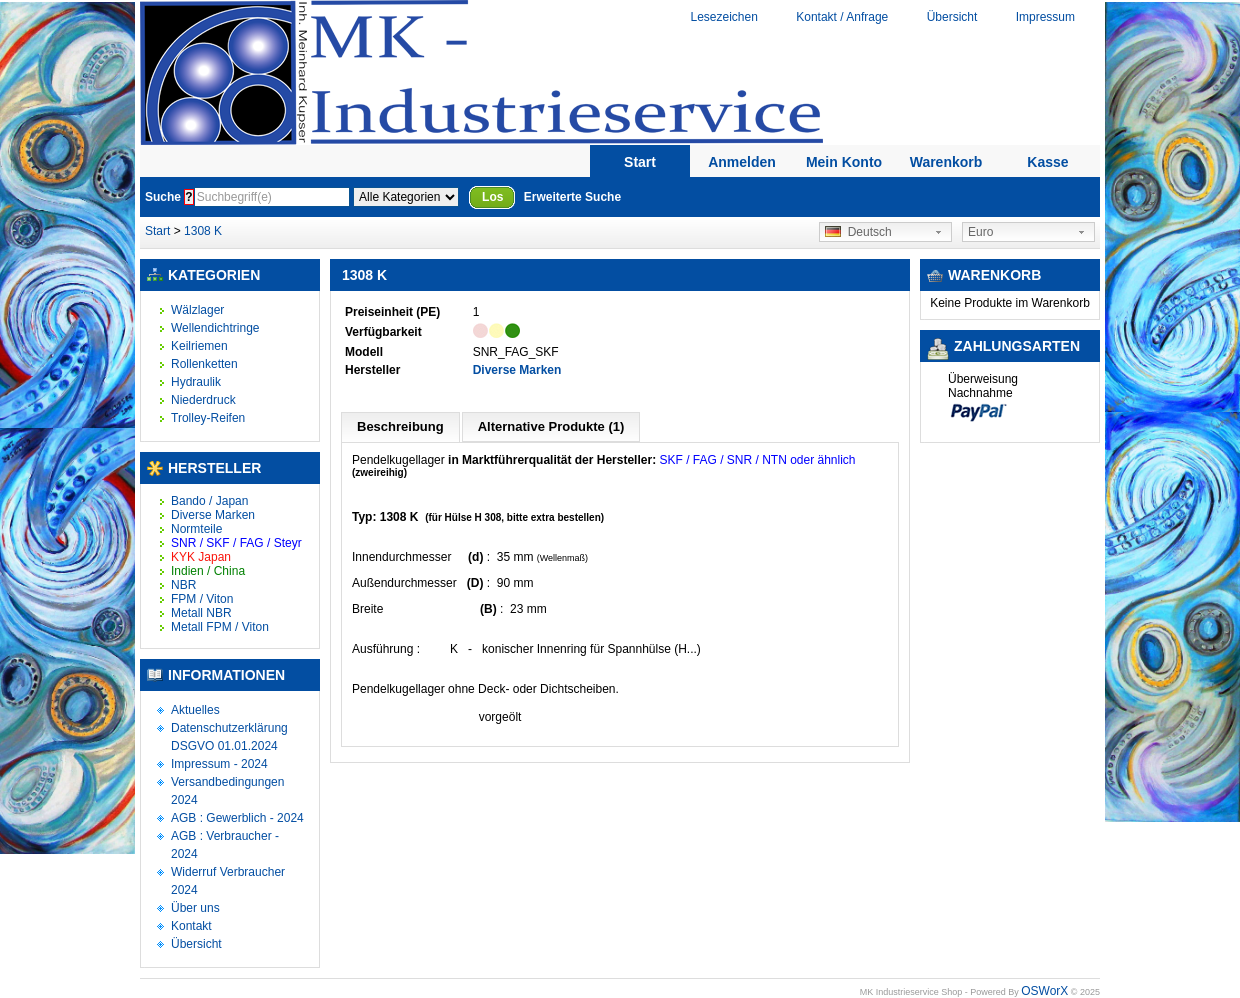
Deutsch (858, 232)
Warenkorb (946, 162)
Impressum (1045, 17)
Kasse (1047, 162)
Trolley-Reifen (208, 418)
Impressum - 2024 (219, 764)
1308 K (203, 231)
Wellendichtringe (215, 328)
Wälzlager (197, 310)
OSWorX (1044, 991)
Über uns (195, 908)
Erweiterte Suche (572, 197)
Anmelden (742, 162)
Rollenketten (204, 364)
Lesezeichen (723, 17)
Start (640, 162)
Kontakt (191, 926)
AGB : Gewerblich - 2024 (237, 818)
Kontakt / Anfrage (842, 17)
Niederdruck (203, 400)
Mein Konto (844, 162)
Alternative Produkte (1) (551, 426)
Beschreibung (400, 426)
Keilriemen (199, 346)
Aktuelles (195, 710)
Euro (980, 232)
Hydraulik (196, 382)
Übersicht (952, 17)
